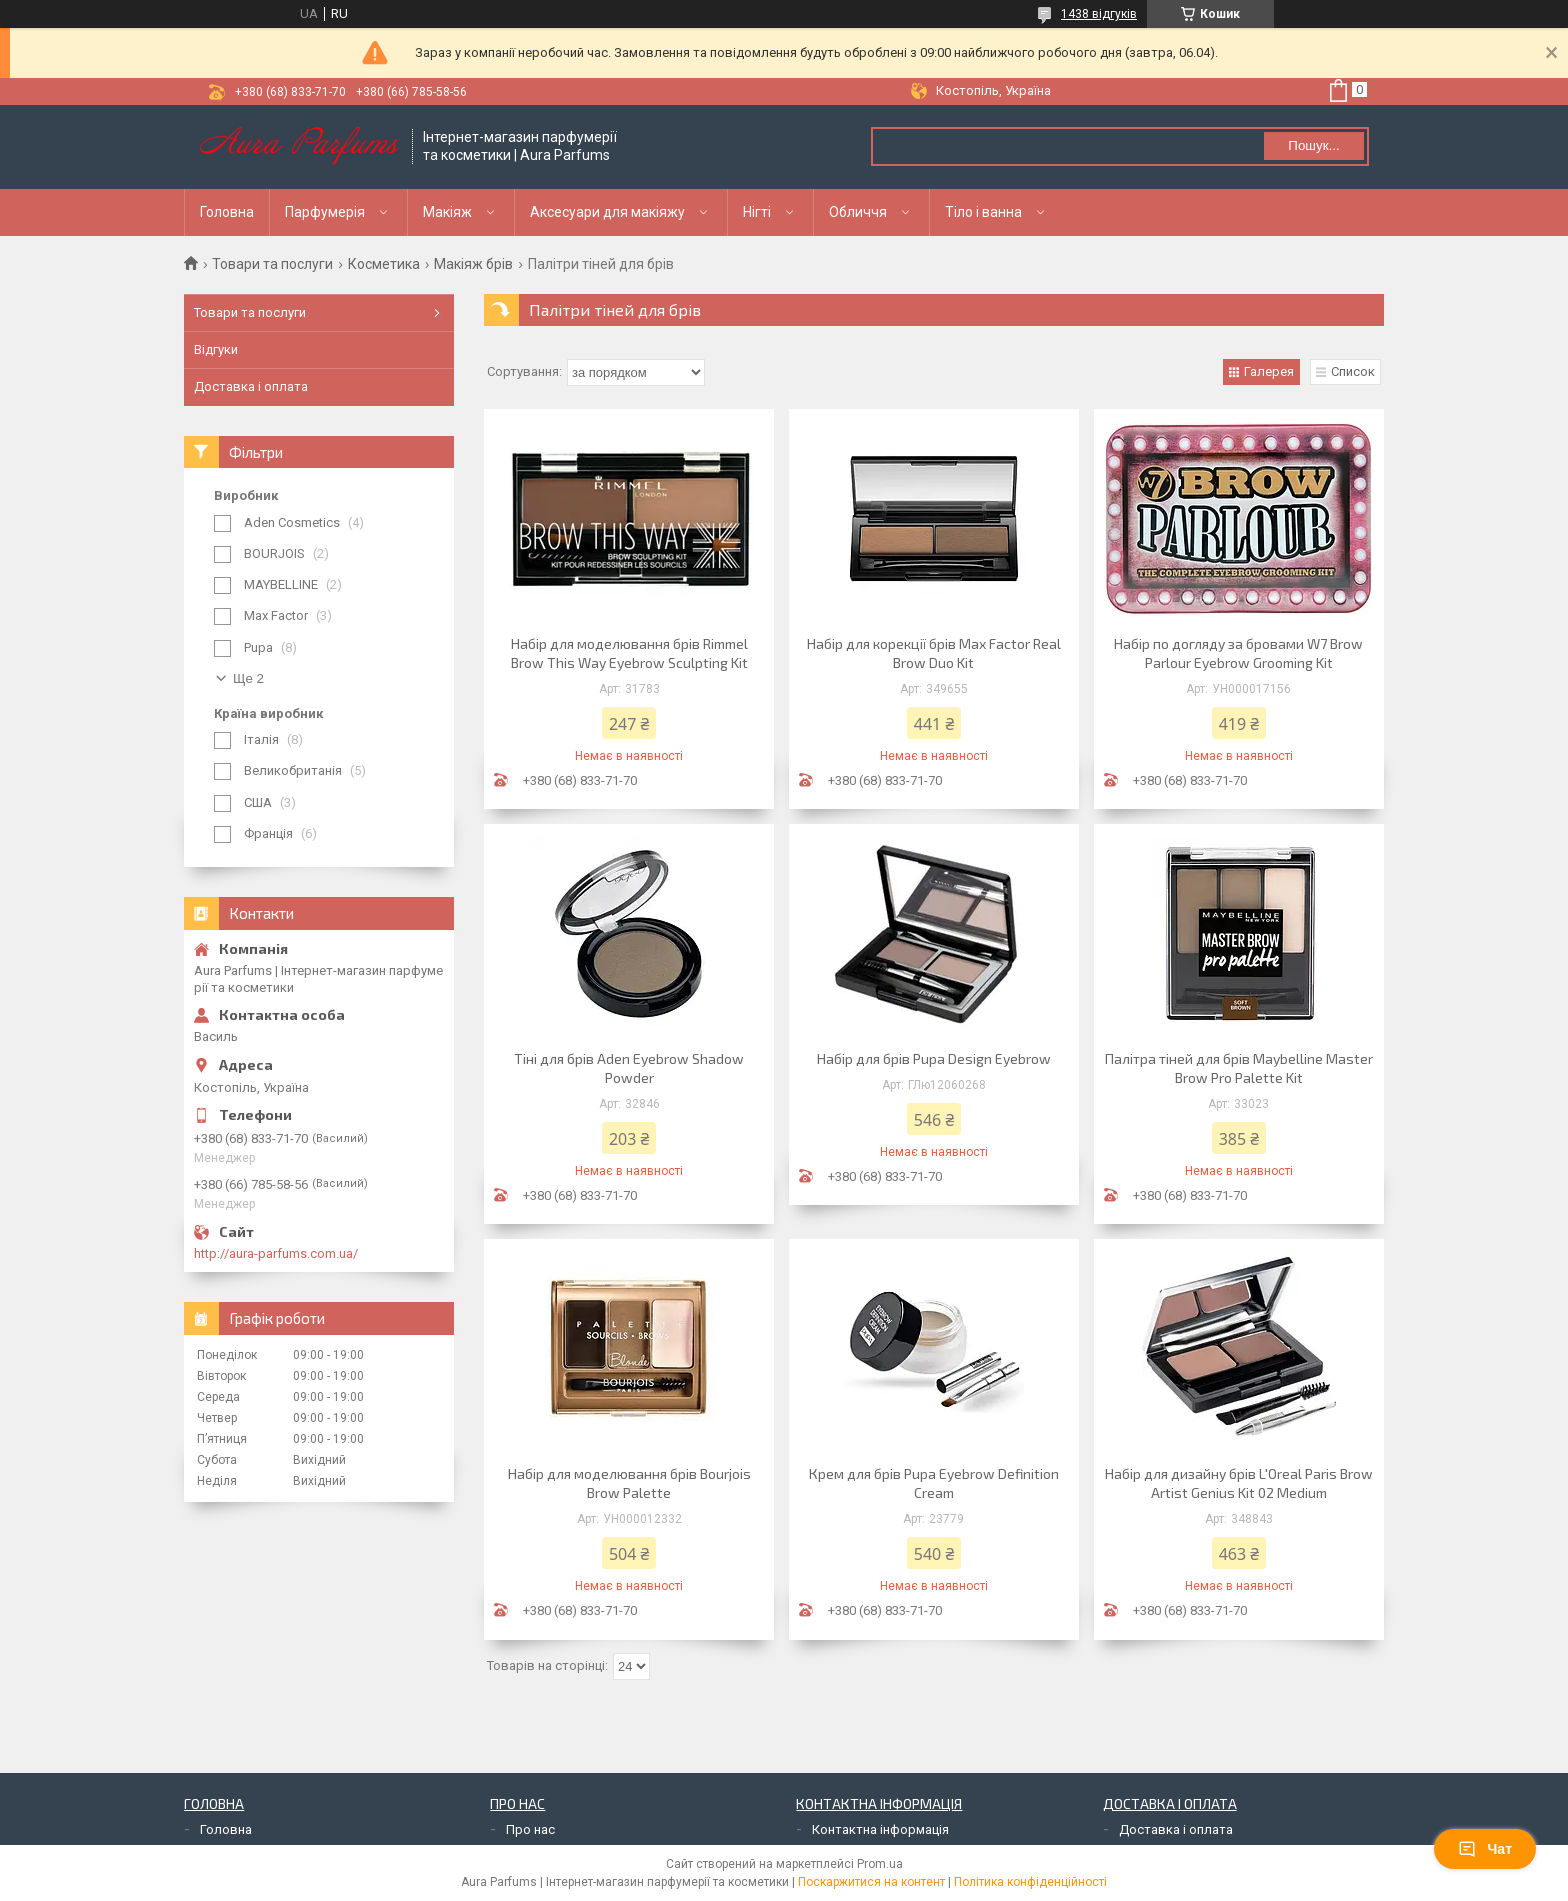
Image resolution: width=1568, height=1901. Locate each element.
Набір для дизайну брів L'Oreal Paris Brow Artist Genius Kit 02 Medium (1239, 1483)
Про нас (530, 1829)
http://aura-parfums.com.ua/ (276, 1253)
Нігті (757, 212)
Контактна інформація (880, 1829)
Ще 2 (248, 678)
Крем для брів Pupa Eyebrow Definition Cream (934, 1483)
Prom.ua (880, 1864)
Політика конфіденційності (1030, 1882)
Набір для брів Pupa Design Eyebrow (934, 1058)
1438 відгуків (1099, 14)
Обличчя (858, 212)
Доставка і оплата (251, 386)
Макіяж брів (473, 264)
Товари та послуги (272, 264)
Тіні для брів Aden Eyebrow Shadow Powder (629, 1068)
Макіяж (447, 212)
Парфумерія (325, 212)
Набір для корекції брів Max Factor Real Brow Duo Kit (934, 653)
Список (1353, 371)
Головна (227, 212)
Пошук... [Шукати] (1313, 145)
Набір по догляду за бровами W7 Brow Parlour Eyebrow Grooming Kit (1238, 653)
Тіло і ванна (983, 212)
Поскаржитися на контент (871, 1882)
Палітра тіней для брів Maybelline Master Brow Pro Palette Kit (1239, 1068)
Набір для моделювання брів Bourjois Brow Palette (629, 1483)
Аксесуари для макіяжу (607, 212)
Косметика (384, 264)
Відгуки (216, 349)
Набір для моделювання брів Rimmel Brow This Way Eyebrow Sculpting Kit (629, 653)
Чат (1485, 1849)
